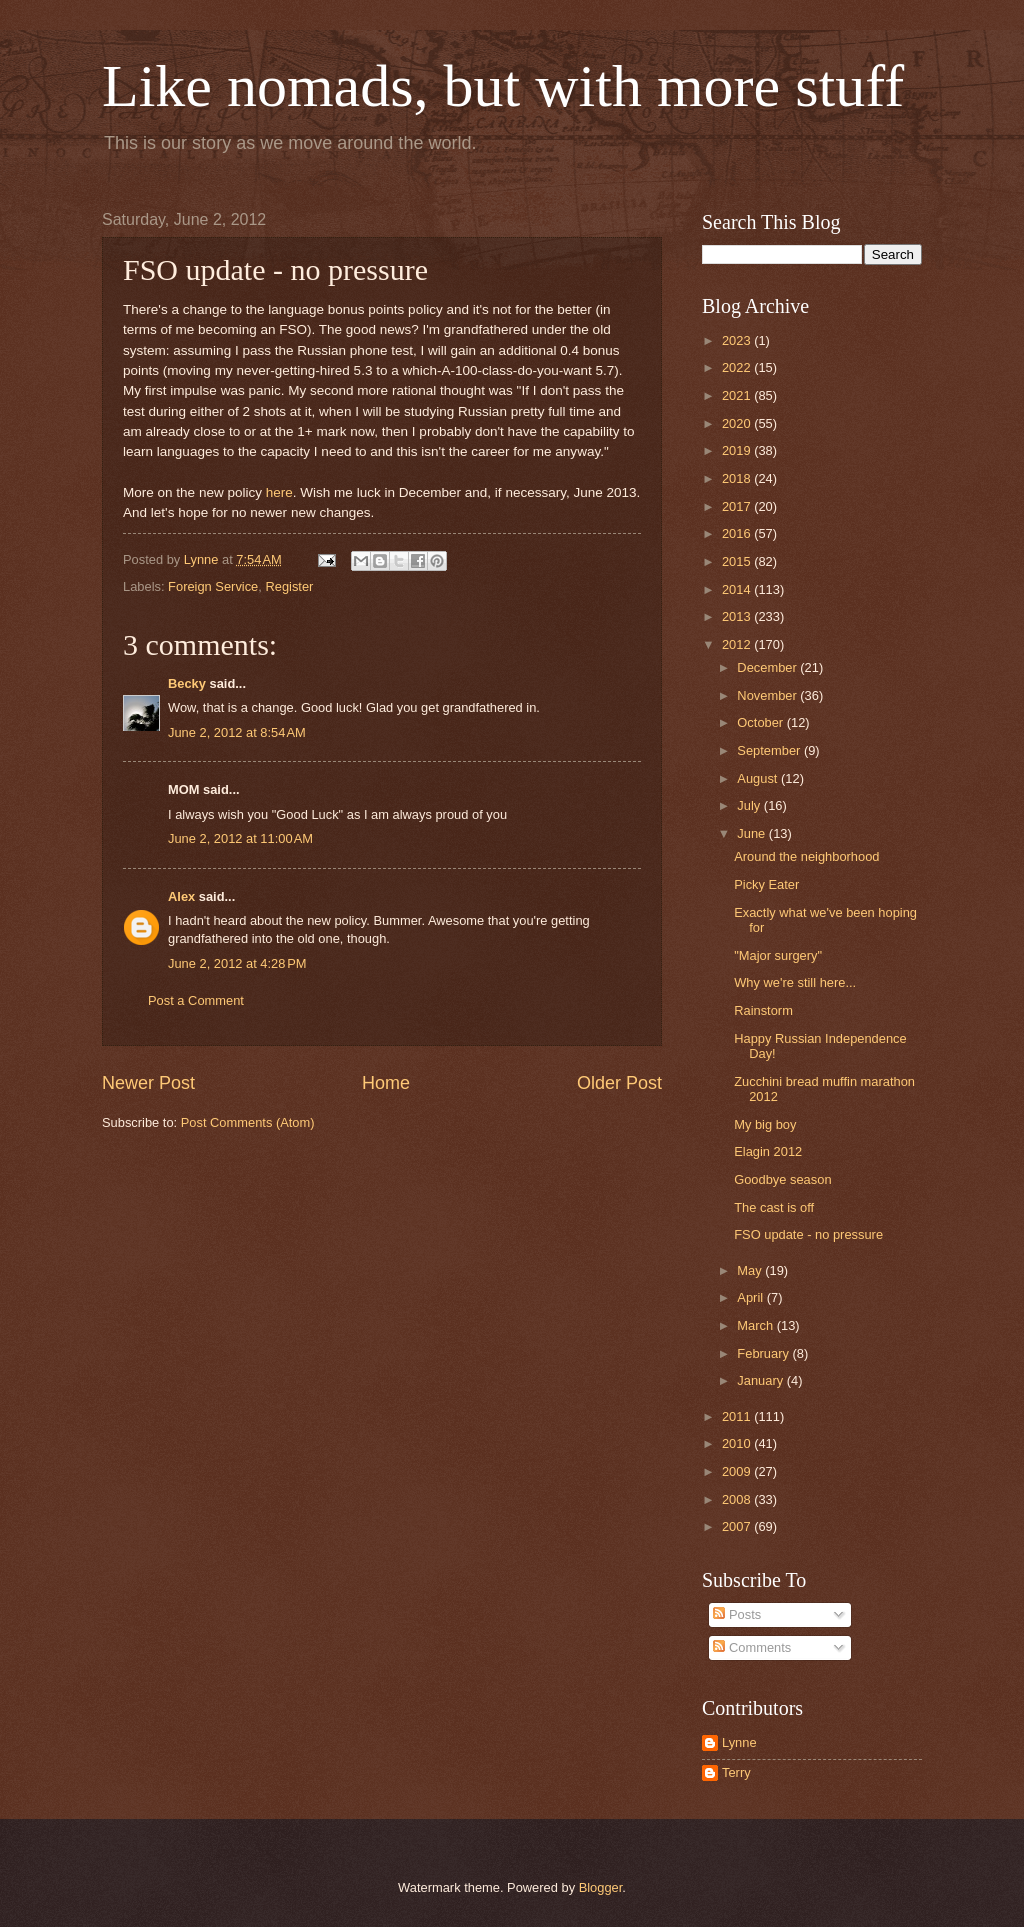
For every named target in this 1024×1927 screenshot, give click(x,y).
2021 (738, 395)
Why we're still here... (795, 982)
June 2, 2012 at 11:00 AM (240, 838)
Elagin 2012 (768, 1151)
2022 (738, 367)
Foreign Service (213, 586)
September (770, 750)
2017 (738, 506)
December (768, 667)
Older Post (619, 1083)
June (753, 833)
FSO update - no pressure (808, 1234)
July (750, 805)
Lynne (739, 1742)
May (751, 1270)
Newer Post (148, 1083)
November (768, 695)
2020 (738, 423)
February (764, 1353)
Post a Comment (196, 1000)
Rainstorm (763, 1010)
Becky (187, 683)
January (761, 1380)
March (756, 1325)
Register (289, 586)
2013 (738, 616)
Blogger (601, 1887)
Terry (736, 1772)
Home (386, 1083)
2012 (738, 644)
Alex (181, 896)
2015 (738, 561)
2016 (738, 533)
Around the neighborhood (806, 856)
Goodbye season (782, 1179)
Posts (737, 1614)
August (759, 778)
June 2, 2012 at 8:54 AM (237, 732)
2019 (738, 450)
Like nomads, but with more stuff (503, 86)
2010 (738, 1443)
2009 (738, 1471)
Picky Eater (766, 884)
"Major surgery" (778, 955)
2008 (738, 1499)
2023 (738, 340)
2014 (738, 589)
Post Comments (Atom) (248, 1122)
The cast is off (774, 1207)
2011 (738, 1416)
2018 (738, 478)
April (751, 1297)
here (279, 492)
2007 (738, 1526)
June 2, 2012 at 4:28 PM (237, 963)
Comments (752, 1647)
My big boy (765, 1124)
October (761, 722)
